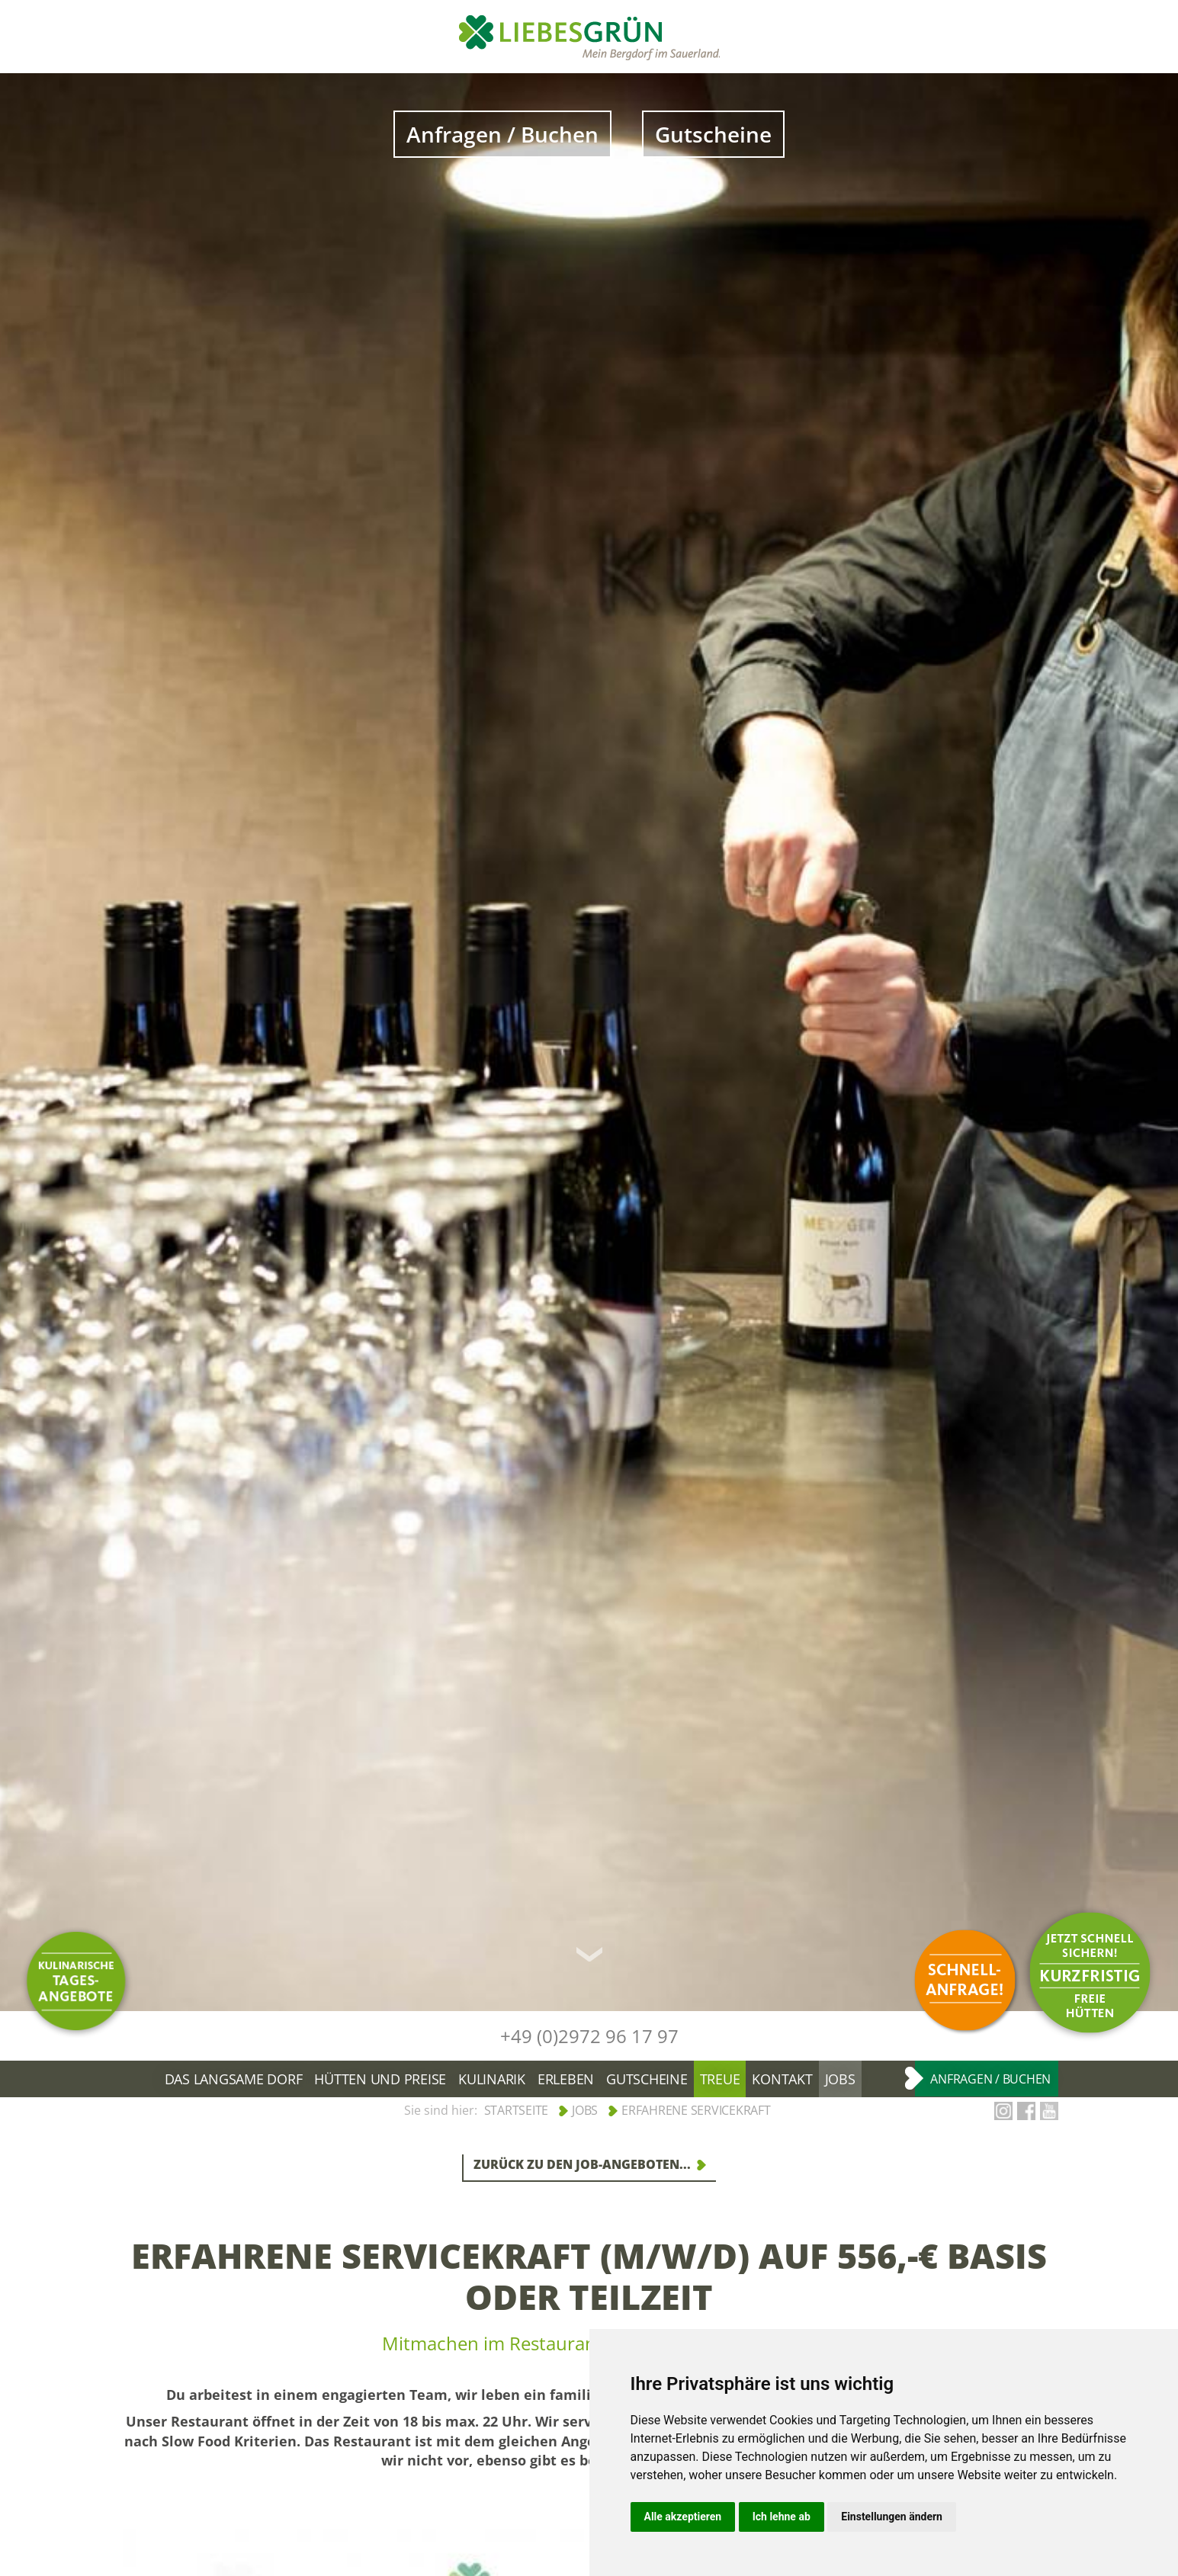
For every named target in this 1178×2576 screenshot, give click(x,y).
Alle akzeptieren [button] (683, 2516)
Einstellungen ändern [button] (891, 2516)
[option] (589, 1042)
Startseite (516, 2110)
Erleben (566, 2079)
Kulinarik (491, 2079)
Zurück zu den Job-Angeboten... (582, 2164)
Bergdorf (147, 2079)
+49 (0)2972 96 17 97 (589, 2035)
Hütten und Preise (380, 2079)
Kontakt (782, 2079)
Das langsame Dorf (234, 2079)
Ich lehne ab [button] (781, 2516)
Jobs (840, 2079)
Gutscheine (713, 134)
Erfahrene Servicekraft (696, 2110)
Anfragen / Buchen (502, 134)
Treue (720, 2079)
